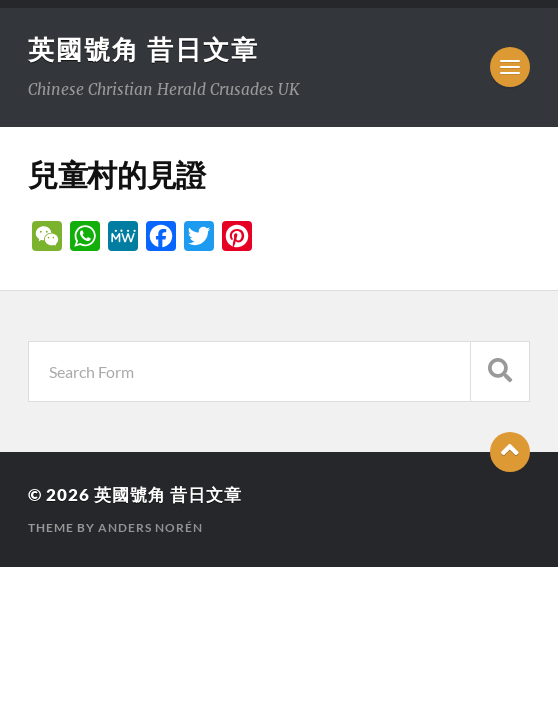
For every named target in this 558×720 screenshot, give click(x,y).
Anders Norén (150, 527)
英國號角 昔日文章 (143, 49)
